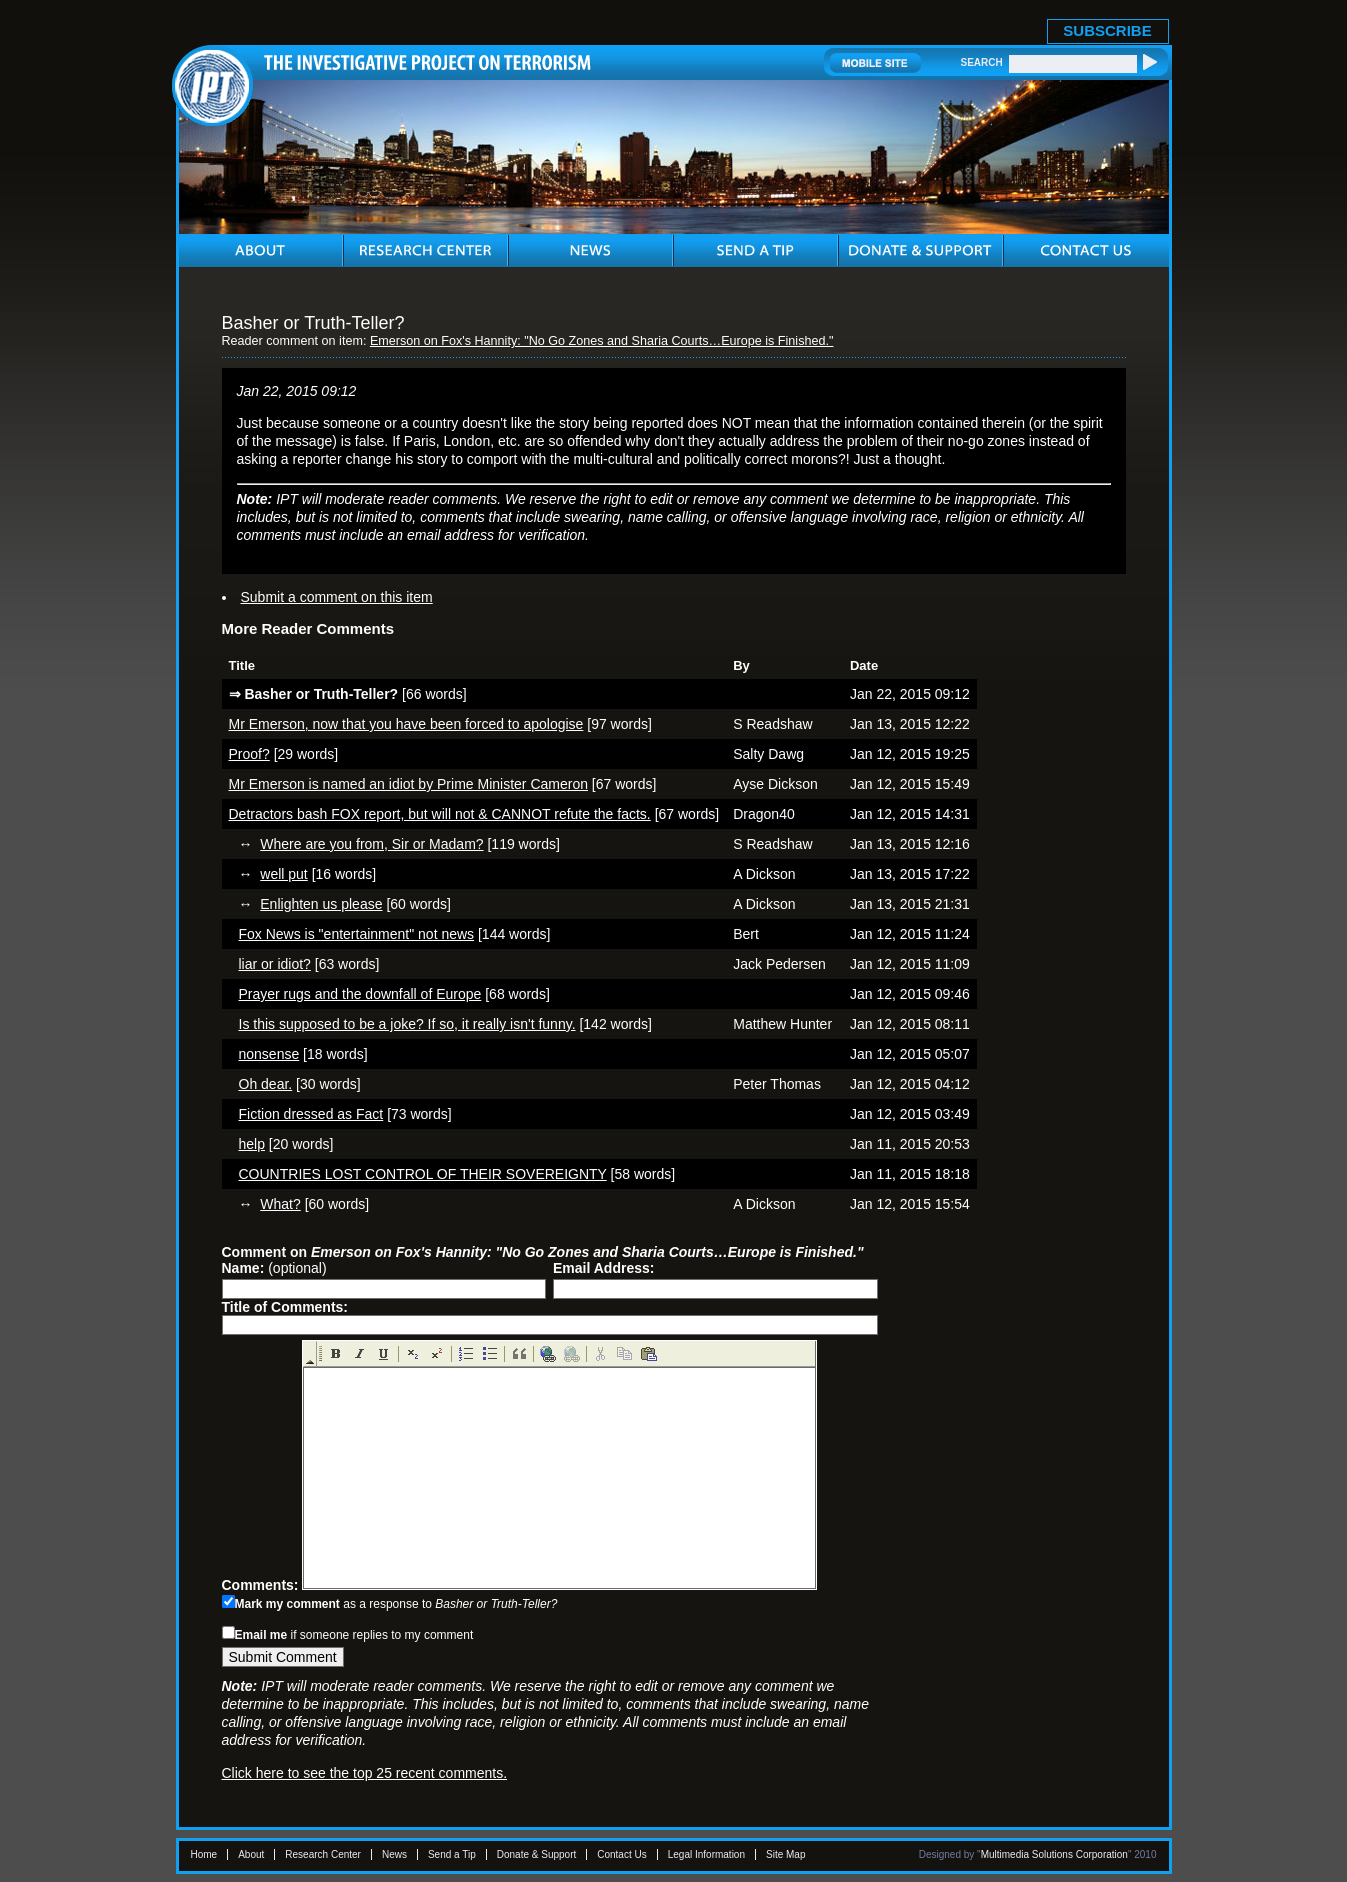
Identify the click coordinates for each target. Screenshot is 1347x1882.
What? (280, 1204)
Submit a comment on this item (337, 597)
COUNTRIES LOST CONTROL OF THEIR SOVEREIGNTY (423, 1174)
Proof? (249, 754)
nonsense (269, 1054)
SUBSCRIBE (1107, 30)
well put (283, 874)
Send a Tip (452, 1854)
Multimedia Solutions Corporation (1054, 1854)
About (251, 1854)
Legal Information (706, 1854)
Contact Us (621, 1854)
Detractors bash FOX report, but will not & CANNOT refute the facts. (440, 814)
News (394, 1854)
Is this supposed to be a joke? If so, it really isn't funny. (407, 1024)
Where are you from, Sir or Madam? (371, 844)
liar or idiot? (275, 964)
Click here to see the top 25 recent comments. (365, 1773)
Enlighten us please (321, 904)
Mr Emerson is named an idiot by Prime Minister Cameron (408, 784)
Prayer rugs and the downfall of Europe (360, 994)
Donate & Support (537, 1854)
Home (204, 1854)
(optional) (274, 1268)
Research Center (323, 1854)
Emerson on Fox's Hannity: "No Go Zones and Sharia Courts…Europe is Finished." (602, 341)
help (252, 1144)
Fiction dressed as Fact (311, 1114)
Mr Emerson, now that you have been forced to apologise (406, 724)
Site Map (785, 1854)
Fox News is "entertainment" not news (357, 934)
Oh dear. (266, 1084)
